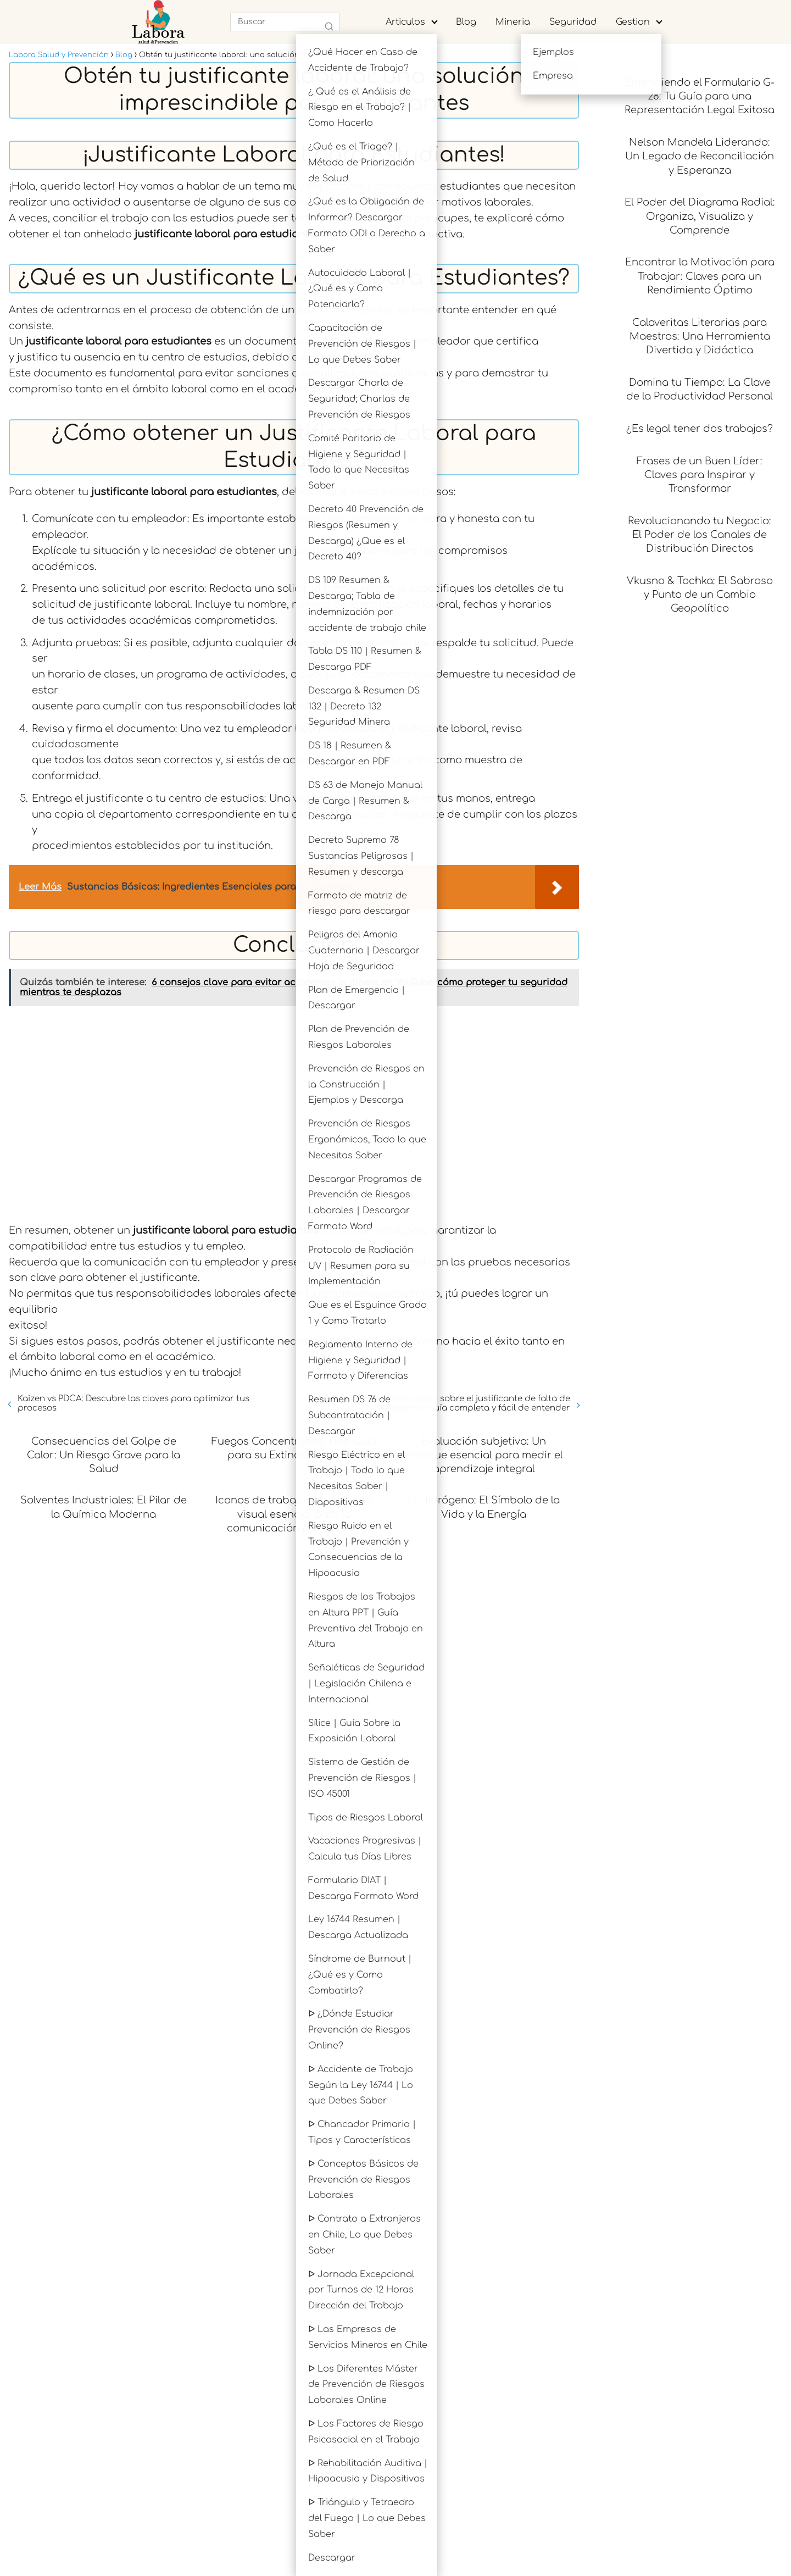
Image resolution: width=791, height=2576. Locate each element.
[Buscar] (329, 27)
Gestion (633, 22)
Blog (466, 22)
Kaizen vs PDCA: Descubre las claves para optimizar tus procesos (133, 1403)
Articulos (405, 22)
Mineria (512, 22)
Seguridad (573, 22)
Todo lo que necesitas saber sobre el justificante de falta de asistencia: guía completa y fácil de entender (444, 1403)
